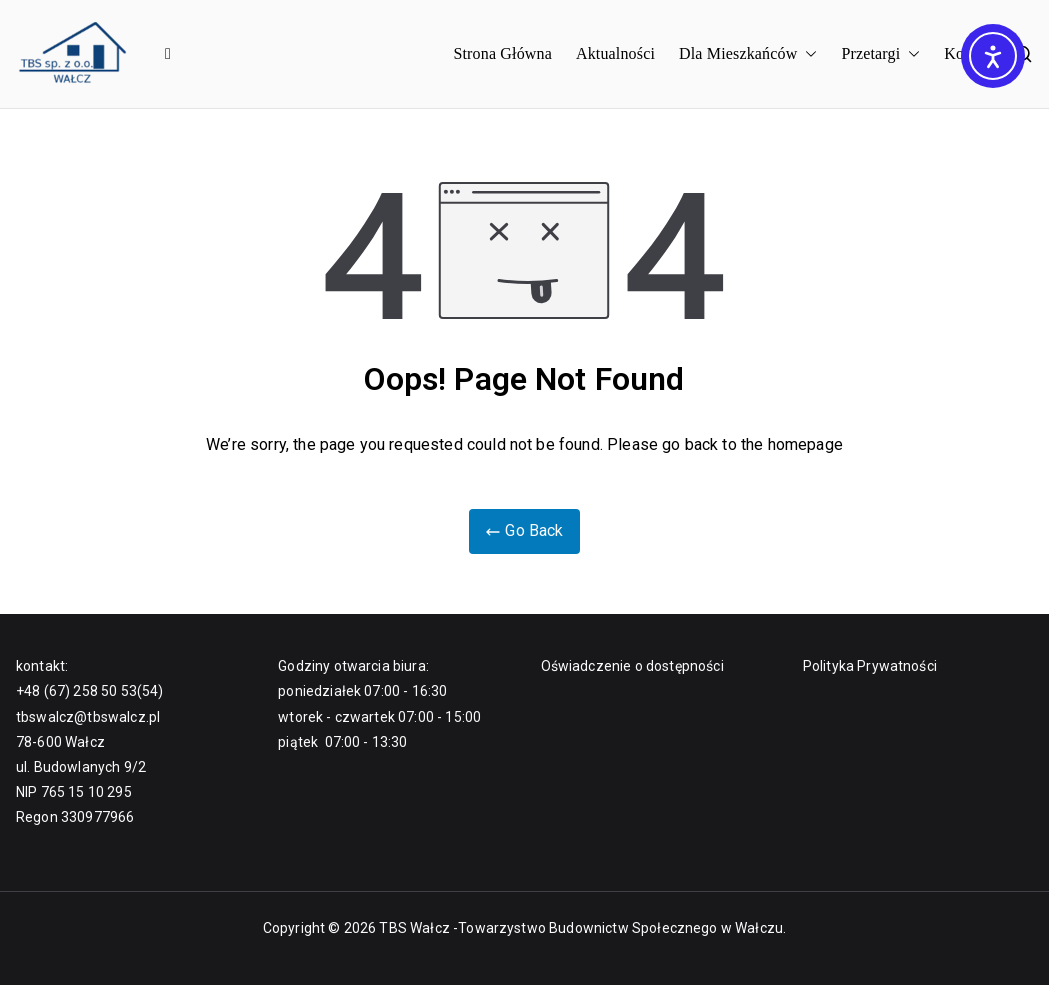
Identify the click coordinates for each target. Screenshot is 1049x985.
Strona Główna (502, 53)
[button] (807, 54)
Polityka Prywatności (870, 666)
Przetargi (880, 54)
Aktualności (615, 53)
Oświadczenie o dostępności (632, 666)
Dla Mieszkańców (748, 54)
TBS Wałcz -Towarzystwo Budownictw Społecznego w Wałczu (581, 928)
